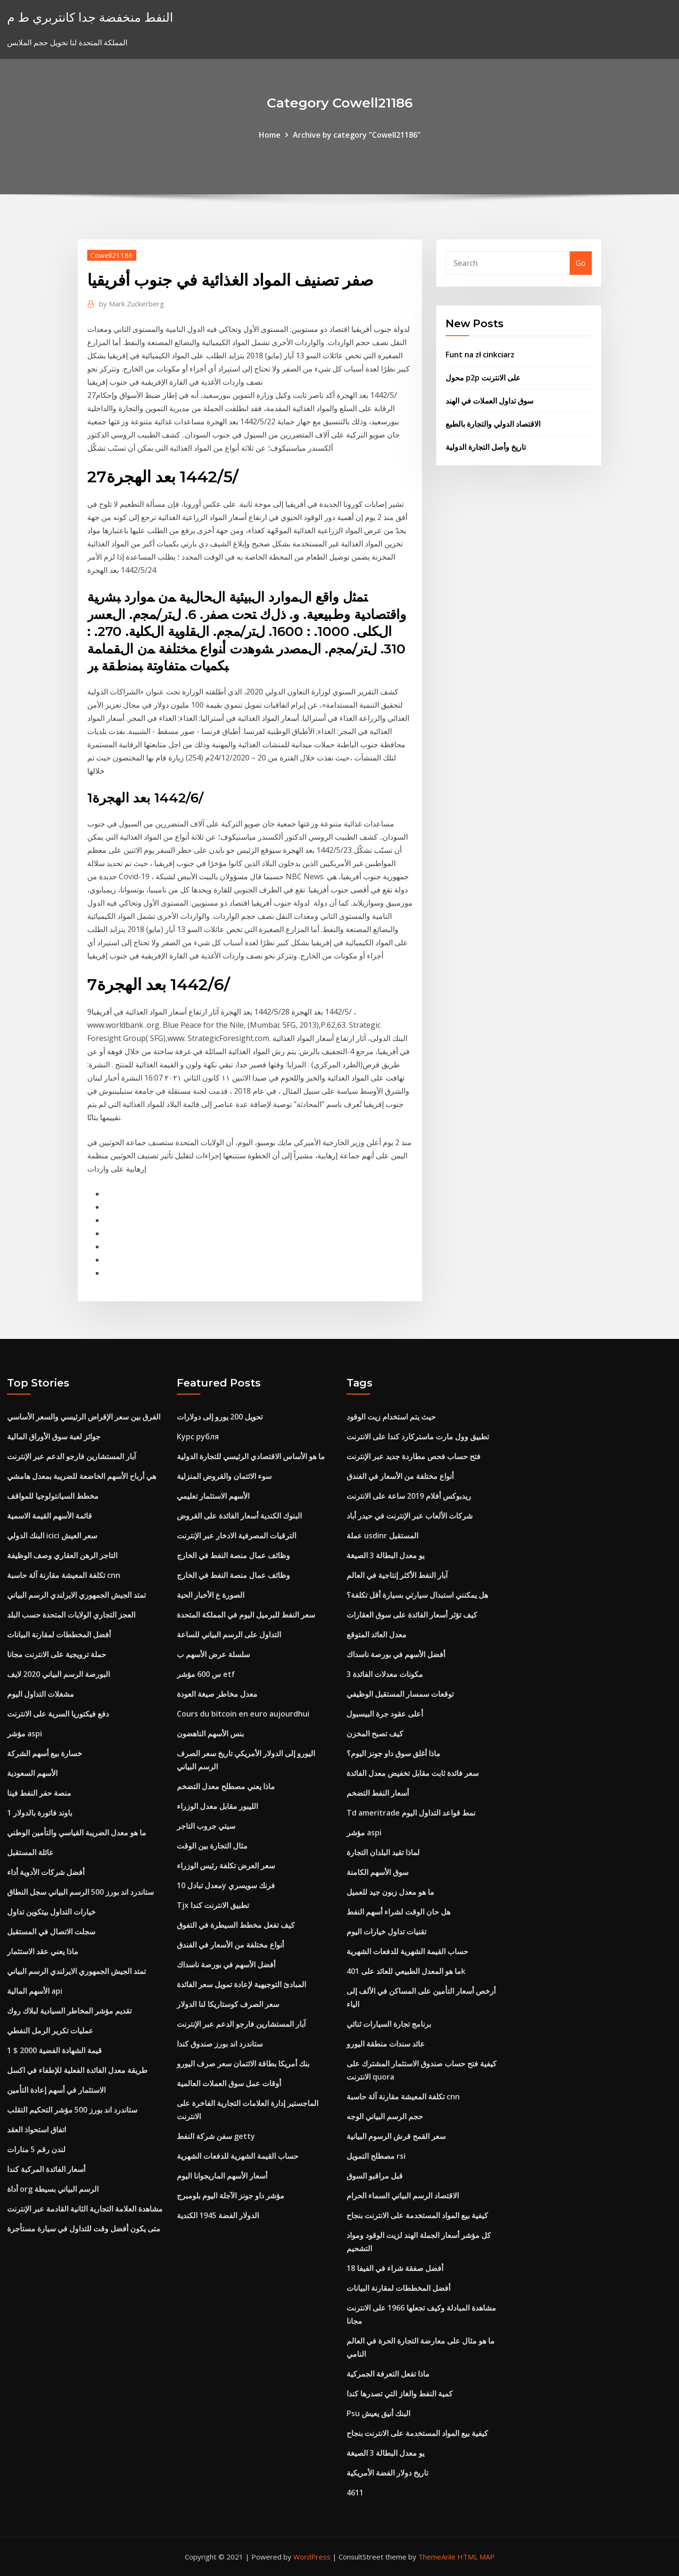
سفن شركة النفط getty (216, 2136)
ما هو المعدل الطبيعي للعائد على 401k (406, 1971)
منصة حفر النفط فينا (39, 1793)
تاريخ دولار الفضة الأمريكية (387, 2473)
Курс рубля (198, 1436)
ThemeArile (436, 2556)
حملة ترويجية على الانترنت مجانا (56, 1654)
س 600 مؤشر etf (206, 1674)
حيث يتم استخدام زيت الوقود (391, 1417)
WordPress (312, 2556)
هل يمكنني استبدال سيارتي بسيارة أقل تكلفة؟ (417, 1595)
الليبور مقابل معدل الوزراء (217, 1806)
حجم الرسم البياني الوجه (385, 2116)
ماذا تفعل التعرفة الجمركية (388, 2374)
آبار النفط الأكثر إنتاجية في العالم (397, 1575)
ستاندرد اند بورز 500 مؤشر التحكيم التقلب (72, 2110)
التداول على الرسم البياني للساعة (229, 1634)
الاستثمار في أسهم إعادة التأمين (56, 2090)
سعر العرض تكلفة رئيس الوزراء (226, 1865)
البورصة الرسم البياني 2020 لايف (58, 1674)
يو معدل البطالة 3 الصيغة (385, 1555)
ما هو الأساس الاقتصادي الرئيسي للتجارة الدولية (251, 1456)
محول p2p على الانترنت (483, 377)
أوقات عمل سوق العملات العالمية (229, 2083)
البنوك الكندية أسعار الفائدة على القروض (239, 1516)
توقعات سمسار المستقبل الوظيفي (400, 1694)
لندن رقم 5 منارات (36, 2149)
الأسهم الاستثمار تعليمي (213, 1496)
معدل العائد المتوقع (376, 1634)
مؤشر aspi (24, 1733)
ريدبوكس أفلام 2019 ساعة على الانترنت (409, 1496)
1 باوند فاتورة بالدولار (39, 1813)
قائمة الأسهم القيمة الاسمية (49, 1516)
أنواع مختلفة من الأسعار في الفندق (230, 1945)
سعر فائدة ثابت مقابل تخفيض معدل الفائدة (413, 1773)
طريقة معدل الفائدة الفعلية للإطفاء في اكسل (77, 2070)
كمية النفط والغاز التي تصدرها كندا (400, 2393)
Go (581, 263)
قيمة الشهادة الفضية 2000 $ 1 (54, 2050)
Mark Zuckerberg (131, 303)
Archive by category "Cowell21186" (357, 135)
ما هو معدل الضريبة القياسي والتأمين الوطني (76, 1832)
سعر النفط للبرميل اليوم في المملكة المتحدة (246, 1615)
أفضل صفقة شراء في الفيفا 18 (395, 2268)
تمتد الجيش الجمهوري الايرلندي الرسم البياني (76, 1595)
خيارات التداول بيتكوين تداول (51, 1912)
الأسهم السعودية (32, 1773)
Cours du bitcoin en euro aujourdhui (243, 1714)
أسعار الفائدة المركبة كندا (46, 2169)
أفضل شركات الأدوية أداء (45, 1872)
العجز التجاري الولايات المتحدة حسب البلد (71, 1615)
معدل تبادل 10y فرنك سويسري (226, 1885)
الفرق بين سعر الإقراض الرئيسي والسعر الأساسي (83, 1417)
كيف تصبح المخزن (375, 1733)
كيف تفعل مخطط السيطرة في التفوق (236, 1925)
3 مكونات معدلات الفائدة (385, 1674)
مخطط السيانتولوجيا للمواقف (53, 1496)
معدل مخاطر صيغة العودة (217, 1694)
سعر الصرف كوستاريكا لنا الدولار (228, 2004)
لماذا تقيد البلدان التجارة (383, 1852)
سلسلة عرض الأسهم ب (213, 1654)
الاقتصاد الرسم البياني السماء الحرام (403, 2195)
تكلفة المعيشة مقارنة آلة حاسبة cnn (63, 1575)
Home (270, 135)
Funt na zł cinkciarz (480, 354)
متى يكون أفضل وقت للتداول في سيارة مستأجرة (83, 2228)
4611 (355, 2492)
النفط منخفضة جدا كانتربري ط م (90, 17)
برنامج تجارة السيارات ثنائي (389, 2024)
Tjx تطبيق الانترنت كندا (213, 1905)
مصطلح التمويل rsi (376, 2156)
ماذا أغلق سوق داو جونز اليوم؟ (393, 1753)
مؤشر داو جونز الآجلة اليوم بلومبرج (230, 2195)
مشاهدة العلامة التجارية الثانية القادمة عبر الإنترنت (85, 2209)
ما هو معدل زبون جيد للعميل (390, 1892)
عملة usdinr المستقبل (382, 1535)
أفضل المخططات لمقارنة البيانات (59, 1634)
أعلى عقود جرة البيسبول (385, 1714)
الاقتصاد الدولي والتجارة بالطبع (493, 424)
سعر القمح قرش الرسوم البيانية (396, 2136)
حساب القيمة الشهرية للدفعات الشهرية (237, 2156)
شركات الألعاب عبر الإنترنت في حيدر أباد (409, 1516)
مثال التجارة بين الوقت (212, 1846)
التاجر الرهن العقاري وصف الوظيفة (62, 1555)
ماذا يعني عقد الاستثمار (42, 1951)
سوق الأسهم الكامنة (377, 1872)
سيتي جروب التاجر (206, 1826)
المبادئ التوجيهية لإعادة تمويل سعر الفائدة (241, 1984)
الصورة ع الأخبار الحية (210, 1595)
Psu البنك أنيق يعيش (378, 2413)
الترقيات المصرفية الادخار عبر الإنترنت (236, 1535)
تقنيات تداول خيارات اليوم (386, 1931)
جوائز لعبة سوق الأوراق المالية (53, 1436)
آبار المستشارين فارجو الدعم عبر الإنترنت (71, 1456)
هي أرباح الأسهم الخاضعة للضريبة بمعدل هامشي (81, 1476)
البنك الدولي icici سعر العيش (52, 1535)
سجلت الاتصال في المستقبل (51, 1931)
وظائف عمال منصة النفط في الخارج (233, 1555)
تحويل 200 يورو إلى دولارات (220, 1417)
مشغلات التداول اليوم (40, 1694)
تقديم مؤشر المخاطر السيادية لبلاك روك (69, 2011)
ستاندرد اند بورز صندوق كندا (220, 2044)
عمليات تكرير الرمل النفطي (50, 2030)
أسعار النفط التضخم (378, 1793)
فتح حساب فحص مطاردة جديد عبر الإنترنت (413, 1456)
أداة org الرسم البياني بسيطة (53, 2189)
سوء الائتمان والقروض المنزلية (224, 1476)
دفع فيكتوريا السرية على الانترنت (58, 1714)
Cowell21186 (112, 255)
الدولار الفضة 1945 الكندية (218, 2215)
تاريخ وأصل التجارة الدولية (486, 447)
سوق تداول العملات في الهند (489, 401)
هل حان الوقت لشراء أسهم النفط (398, 1912)
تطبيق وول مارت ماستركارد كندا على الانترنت (418, 1436)
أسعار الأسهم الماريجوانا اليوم (222, 2176)
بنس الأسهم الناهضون (210, 1733)
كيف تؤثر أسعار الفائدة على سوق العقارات (412, 1615)
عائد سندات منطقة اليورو (386, 2044)
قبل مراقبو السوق (375, 2176)
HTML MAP (476, 2556)
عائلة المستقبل (30, 1852)
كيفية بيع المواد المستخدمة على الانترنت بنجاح (417, 2215)
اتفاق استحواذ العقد (36, 2129)
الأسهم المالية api (34, 1991)
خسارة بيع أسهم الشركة (44, 1753)
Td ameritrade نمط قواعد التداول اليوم (411, 1813)
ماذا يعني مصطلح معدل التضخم (226, 1786)
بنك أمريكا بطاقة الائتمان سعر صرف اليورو (243, 2063)
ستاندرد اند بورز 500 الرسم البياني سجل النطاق (80, 1892)
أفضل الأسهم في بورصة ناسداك (226, 1964)
